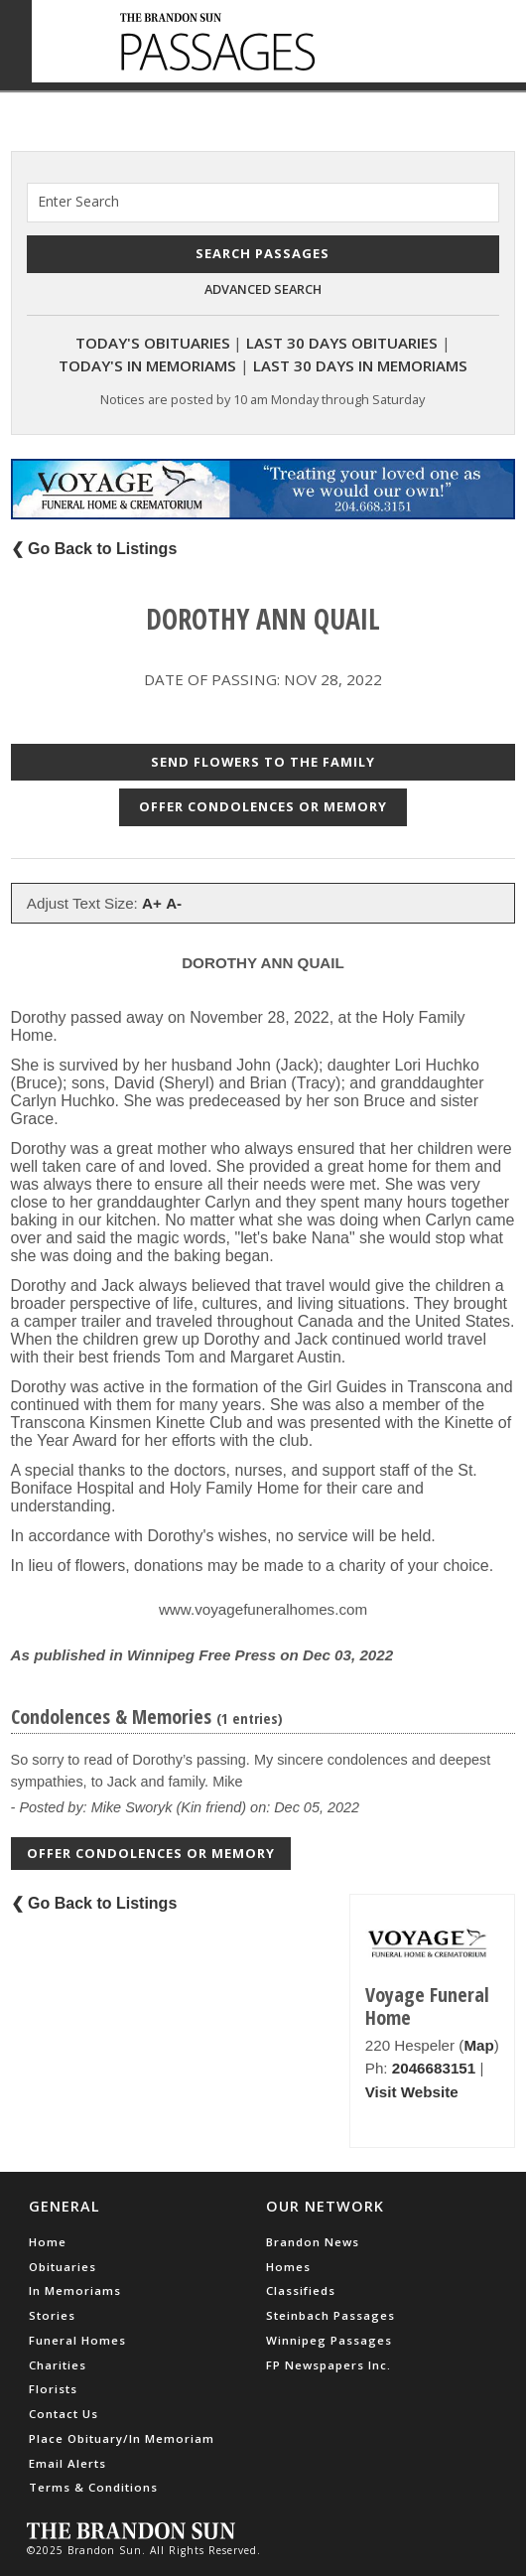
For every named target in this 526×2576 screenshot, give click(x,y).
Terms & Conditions (93, 2487)
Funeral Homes (77, 2340)
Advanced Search (263, 289)
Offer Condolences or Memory (263, 806)
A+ (152, 903)
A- (174, 903)
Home (47, 2241)
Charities (57, 2365)
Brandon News (312, 2241)
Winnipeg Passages (329, 2340)
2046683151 (433, 2068)
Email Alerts (67, 2463)
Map (478, 2045)
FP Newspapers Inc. (328, 2365)
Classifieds (300, 2290)
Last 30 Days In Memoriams (360, 365)
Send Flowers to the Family (263, 762)
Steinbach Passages (330, 2315)
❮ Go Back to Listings (94, 548)
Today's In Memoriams (147, 365)
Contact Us (63, 2413)
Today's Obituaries (152, 343)
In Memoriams (75, 2290)
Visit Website (412, 2091)
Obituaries (62, 2266)
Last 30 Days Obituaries (342, 343)
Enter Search (78, 201)
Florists (53, 2388)
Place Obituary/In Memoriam (121, 2438)
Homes (288, 2266)
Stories (52, 2315)
